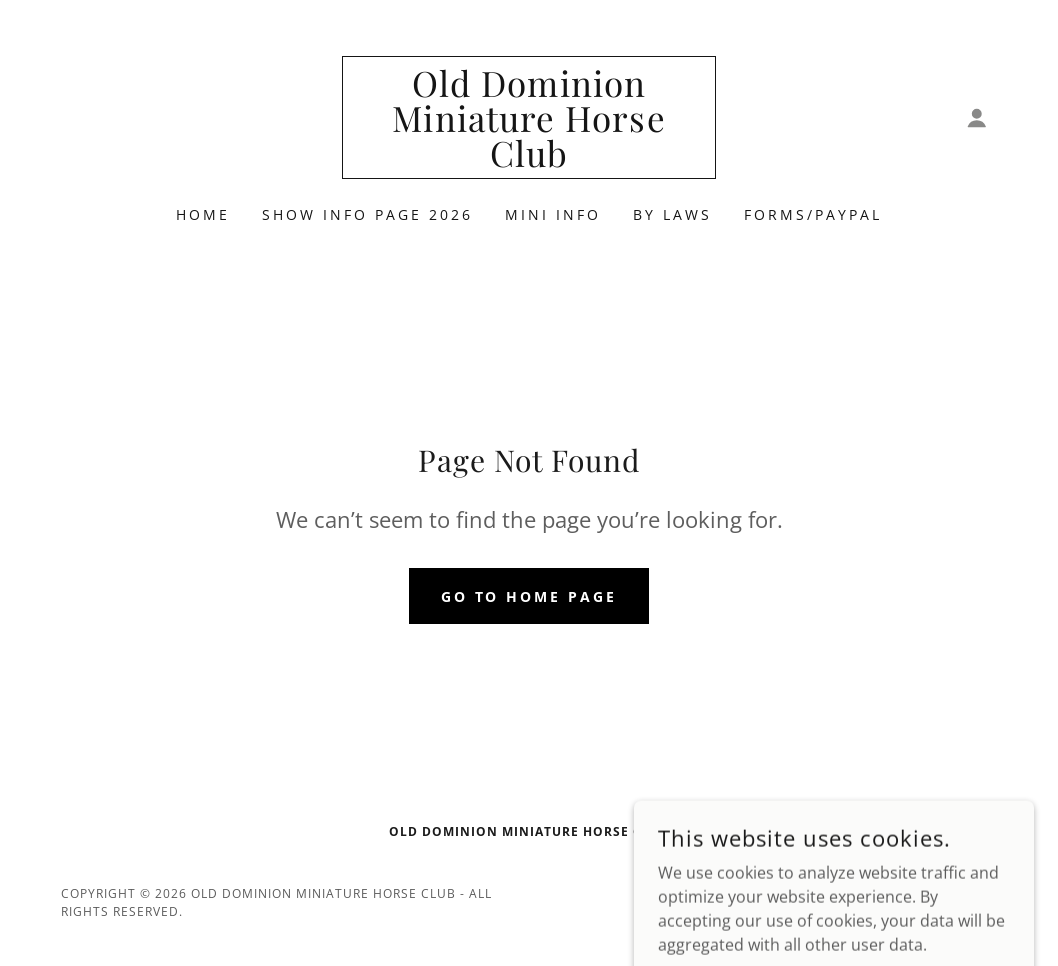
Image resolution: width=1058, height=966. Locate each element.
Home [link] (203, 214)
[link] (529, 161)
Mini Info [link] (553, 214)
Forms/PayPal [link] (813, 214)
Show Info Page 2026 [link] (367, 214)
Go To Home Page (529, 596)
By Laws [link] (672, 214)
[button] (977, 118)
